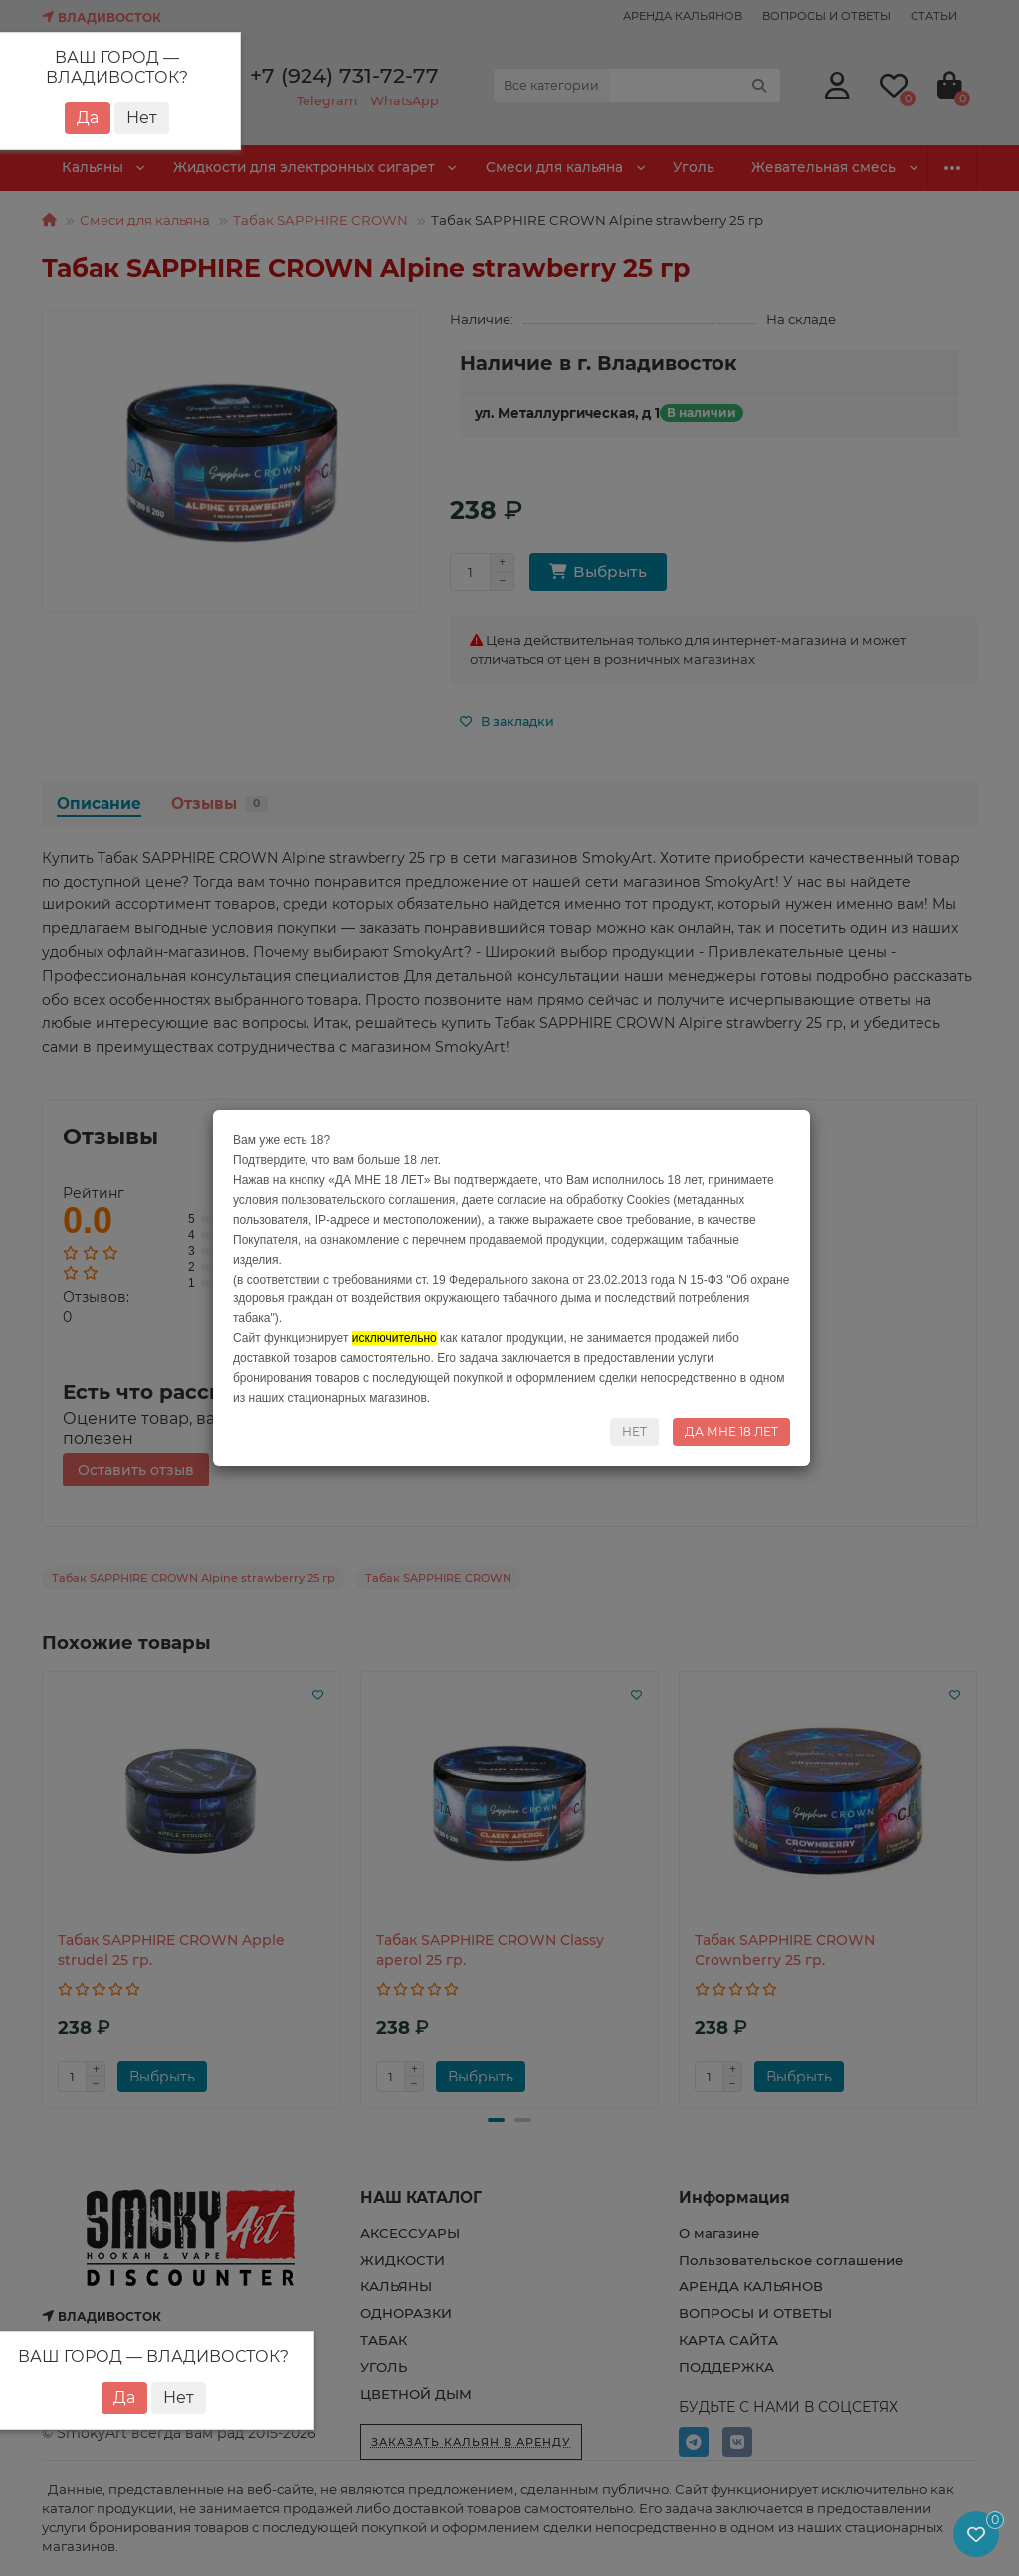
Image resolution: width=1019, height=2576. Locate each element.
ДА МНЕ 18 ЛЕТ (731, 1431)
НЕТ (634, 1431)
